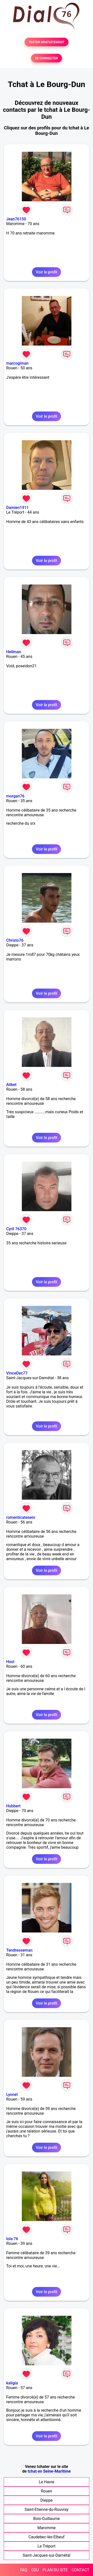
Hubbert (13, 1806)
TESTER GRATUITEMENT (46, 42)
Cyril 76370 (16, 1229)
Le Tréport (46, 2546)
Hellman (13, 651)
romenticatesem (20, 1517)
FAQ (23, 2570)
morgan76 (15, 796)
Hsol (10, 1661)
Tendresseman (19, 1950)
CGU (35, 2570)
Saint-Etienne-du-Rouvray (46, 2509)
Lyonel (12, 2094)
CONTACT (80, 2570)
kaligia (12, 2383)
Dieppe (46, 2500)
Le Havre (46, 2482)
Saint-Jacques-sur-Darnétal (46, 2555)
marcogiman (17, 363)
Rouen (46, 2491)
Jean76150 (16, 219)
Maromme (46, 2527)
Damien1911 (17, 507)
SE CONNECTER (46, 58)
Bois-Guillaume (46, 2518)
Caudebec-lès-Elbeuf (47, 2537)
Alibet (11, 1084)
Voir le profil (46, 272)
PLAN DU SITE (55, 2570)
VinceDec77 (17, 1373)
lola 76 (12, 2238)
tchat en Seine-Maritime (49, 2471)
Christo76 (15, 940)
